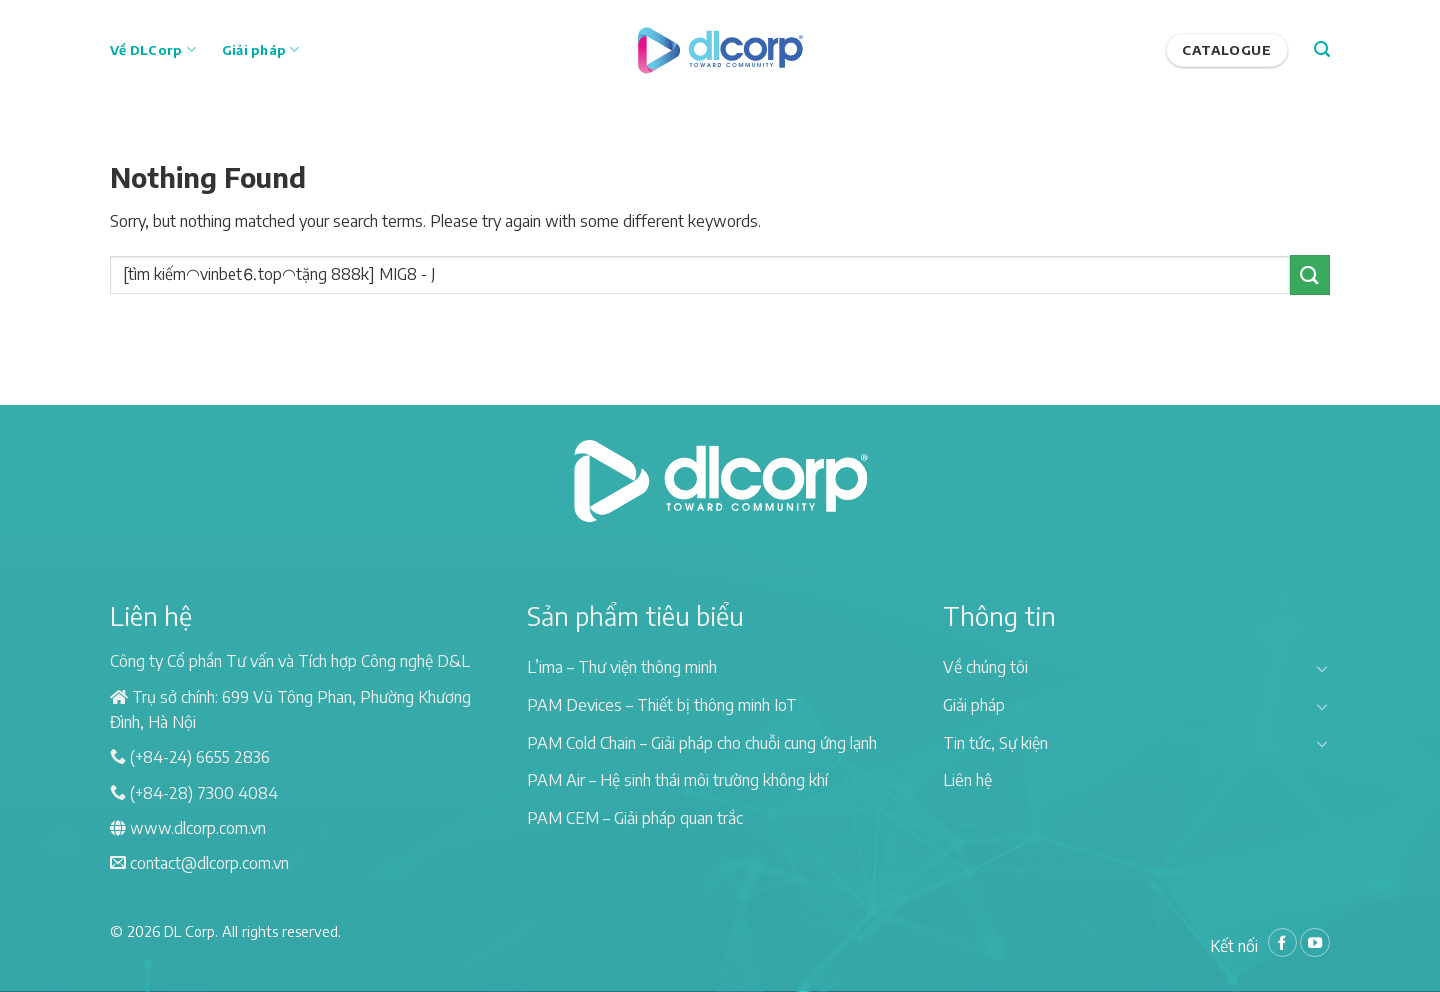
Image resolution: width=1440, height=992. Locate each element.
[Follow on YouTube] (1315, 943)
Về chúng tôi (985, 667)
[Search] (1322, 49)
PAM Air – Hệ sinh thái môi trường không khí (677, 780)
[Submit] (1310, 274)
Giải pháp (261, 49)
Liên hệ (967, 780)
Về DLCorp (153, 49)
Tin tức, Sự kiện (995, 743)
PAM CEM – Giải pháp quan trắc (635, 818)
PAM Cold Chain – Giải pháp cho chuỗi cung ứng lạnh (702, 743)
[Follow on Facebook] (1283, 943)
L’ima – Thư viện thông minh (622, 667)
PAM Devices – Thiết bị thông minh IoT (662, 705)
